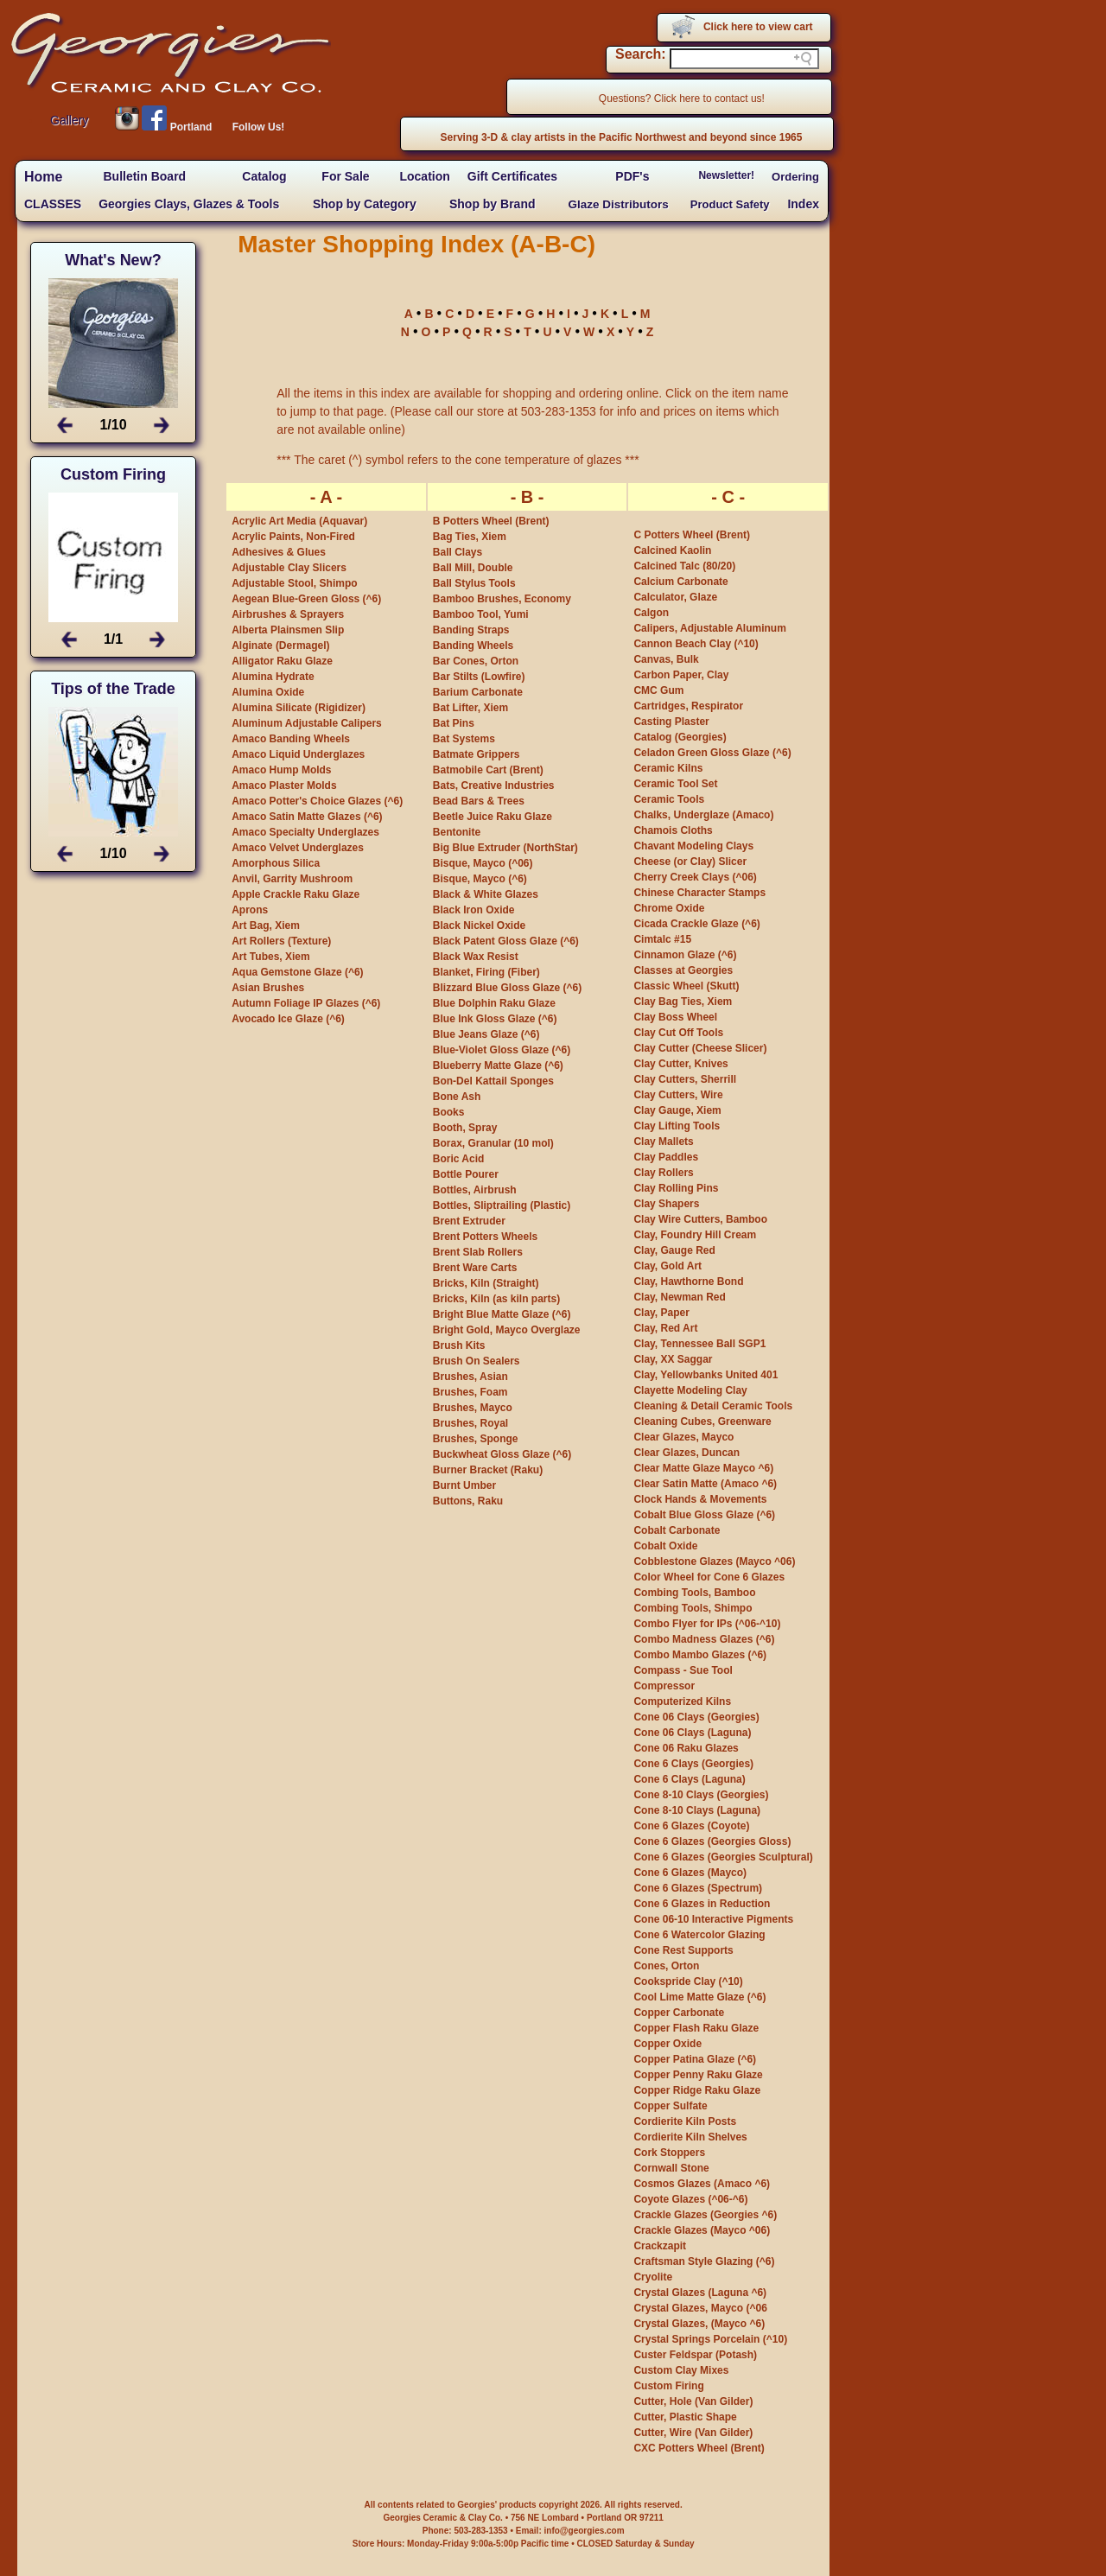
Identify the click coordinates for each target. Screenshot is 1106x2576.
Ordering (795, 176)
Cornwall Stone (671, 2168)
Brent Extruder (469, 1221)
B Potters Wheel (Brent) (491, 521)
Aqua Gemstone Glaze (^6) (297, 972)
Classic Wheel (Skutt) (686, 986)
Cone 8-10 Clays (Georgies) (700, 1795)
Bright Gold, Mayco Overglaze (507, 1330)
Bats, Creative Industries (494, 785)
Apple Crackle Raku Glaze (295, 894)
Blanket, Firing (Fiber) (486, 972)
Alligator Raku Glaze (282, 661)
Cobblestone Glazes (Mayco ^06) (714, 1561)
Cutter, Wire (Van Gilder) (693, 2433)
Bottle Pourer (466, 1174)
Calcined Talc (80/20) (684, 566)
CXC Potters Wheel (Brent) (698, 2448)
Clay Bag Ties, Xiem (682, 1001)
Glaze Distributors (619, 204)
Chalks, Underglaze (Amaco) (703, 815)
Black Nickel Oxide (479, 925)
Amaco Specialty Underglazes (305, 832)
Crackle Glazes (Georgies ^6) (705, 2215)
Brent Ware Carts (475, 1268)
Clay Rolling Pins (675, 1188)
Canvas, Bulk (665, 659)
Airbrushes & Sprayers (288, 614)
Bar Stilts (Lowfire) (479, 677)
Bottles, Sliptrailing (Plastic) (501, 1205)
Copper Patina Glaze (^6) (694, 2059)
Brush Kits (459, 1345)
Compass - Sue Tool (682, 1670)
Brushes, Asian (470, 1377)
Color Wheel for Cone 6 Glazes (709, 1577)
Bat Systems (464, 739)
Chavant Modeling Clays (693, 846)
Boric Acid (459, 1159)
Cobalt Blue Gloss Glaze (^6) (704, 1515)
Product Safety (730, 204)
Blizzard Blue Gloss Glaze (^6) (507, 988)
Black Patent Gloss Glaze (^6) (506, 941)
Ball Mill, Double (473, 568)
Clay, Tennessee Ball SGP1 (699, 1344)
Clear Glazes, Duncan (686, 1453)
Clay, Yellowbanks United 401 (705, 1375)
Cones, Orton (666, 1966)
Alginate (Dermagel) (280, 645)
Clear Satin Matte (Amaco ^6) (705, 1484)
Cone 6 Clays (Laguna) (689, 1779)
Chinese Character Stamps (699, 893)
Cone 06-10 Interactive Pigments (713, 1919)
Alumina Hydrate (273, 677)
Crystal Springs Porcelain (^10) (710, 2339)
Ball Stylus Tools (474, 583)
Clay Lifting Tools (676, 1126)
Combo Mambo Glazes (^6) (699, 1655)
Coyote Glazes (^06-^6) (690, 2199)
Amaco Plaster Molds (284, 785)
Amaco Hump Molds (281, 770)
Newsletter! (726, 175)
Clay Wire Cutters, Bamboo (700, 1219)
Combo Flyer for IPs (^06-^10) (706, 1624)
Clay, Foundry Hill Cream (694, 1235)
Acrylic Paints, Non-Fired (293, 537)
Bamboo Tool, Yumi (481, 614)
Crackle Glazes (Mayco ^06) (701, 2230)
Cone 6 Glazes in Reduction (701, 1904)
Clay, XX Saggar (672, 1359)
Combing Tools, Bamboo (694, 1593)
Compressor (664, 1686)
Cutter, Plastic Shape (684, 2417)
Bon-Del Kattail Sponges (493, 1081)
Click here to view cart (758, 27)
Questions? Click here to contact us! (682, 98)
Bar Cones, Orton (475, 661)
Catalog (264, 176)
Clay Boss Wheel (675, 1017)
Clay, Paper (661, 1313)
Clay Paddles (665, 1157)
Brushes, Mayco (472, 1408)
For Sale (345, 176)
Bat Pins (453, 723)
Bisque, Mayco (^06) (483, 863)
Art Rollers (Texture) (281, 941)
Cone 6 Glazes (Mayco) (690, 1873)
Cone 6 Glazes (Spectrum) (697, 1888)
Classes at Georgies (683, 970)
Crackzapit (659, 2246)
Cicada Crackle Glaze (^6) (696, 924)
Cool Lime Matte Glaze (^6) (699, 1997)
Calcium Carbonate (680, 582)
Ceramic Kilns (667, 768)
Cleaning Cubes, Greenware (702, 1421)
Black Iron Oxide (474, 910)
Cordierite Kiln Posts (684, 2121)
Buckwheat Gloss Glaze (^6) (502, 1454)
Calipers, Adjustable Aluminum (709, 628)
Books (449, 1112)
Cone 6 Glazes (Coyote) (691, 1826)
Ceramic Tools (668, 799)
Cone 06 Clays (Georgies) (696, 1717)
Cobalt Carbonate (676, 1530)
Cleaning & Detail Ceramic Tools (712, 1406)
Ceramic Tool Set (675, 784)
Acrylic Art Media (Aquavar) (299, 521)
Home (43, 176)
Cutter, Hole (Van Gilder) (693, 2401)
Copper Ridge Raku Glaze (696, 2090)
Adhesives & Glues (279, 552)
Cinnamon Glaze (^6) (684, 955)
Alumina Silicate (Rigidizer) (298, 708)
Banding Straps (471, 630)
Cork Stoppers (669, 2153)
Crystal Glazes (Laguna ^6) (699, 2293)
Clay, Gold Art (667, 1266)
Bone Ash (457, 1097)
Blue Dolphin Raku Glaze (494, 1003)
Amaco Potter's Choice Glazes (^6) (317, 801)
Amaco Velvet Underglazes (298, 848)
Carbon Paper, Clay (680, 675)
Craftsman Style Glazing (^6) (703, 2261)
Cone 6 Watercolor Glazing (699, 1935)
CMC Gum (658, 690)
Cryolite (652, 2277)
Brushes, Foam (470, 1392)
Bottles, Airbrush (475, 1190)
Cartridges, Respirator (688, 706)
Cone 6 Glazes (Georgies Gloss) (712, 1841)
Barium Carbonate (478, 692)
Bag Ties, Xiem (469, 537)
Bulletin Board (144, 176)
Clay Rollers (663, 1173)
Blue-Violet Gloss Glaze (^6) (502, 1050)
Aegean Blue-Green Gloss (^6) (306, 599)
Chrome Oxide (668, 908)
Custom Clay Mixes (680, 2370)
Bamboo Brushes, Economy (502, 599)
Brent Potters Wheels (485, 1237)
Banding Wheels (473, 645)
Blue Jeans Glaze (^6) (486, 1034)
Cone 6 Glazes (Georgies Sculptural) (722, 1857)
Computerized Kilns (682, 1701)
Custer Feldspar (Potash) (695, 2355)
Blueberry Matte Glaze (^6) (498, 1065)
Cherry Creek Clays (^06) (694, 877)
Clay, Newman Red (679, 1297)
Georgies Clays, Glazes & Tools (189, 204)
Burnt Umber (464, 1485)
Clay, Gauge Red (674, 1250)
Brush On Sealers (476, 1361)
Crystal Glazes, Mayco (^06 (699, 2308)
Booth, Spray (465, 1128)
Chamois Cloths (672, 830)
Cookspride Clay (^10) (687, 1981)
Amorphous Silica (276, 863)
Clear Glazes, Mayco (683, 1437)
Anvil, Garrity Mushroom (292, 879)
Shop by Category (364, 204)
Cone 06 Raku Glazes (685, 1748)
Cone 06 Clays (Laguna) (692, 1733)
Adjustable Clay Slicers (289, 568)
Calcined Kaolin (672, 550)
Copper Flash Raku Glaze (696, 2028)
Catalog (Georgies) (679, 737)
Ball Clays (457, 552)
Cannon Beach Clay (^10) (695, 644)
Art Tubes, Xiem (270, 957)
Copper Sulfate (670, 2106)
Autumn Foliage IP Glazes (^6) (306, 1003)
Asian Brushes (268, 988)
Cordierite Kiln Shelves (690, 2137)
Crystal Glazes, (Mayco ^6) (699, 2324)
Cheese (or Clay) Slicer (690, 861)
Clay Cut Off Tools (678, 1033)
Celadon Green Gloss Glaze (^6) (712, 753)
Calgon (651, 613)
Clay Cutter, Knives (680, 1064)
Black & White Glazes (485, 894)
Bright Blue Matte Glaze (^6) (502, 1314)
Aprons (250, 910)
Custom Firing (668, 2386)
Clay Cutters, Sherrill (684, 1079)
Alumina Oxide (268, 692)
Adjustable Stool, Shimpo (294, 583)
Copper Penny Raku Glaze (697, 2075)
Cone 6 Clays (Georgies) (693, 1764)
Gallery (69, 120)
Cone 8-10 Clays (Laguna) (696, 1810)
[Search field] (744, 58)
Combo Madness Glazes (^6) (703, 1639)
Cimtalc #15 (662, 939)
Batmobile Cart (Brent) (488, 770)
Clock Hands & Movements (699, 1499)
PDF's (632, 176)
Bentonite (456, 832)
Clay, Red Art (665, 1328)
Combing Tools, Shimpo (692, 1608)
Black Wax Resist (475, 957)
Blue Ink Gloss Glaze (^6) (495, 1019)
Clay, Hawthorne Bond (688, 1281)
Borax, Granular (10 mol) (493, 1143)
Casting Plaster (671, 722)
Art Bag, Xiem (266, 925)
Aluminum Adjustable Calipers (307, 723)
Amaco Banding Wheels (291, 739)
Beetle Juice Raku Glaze (492, 817)
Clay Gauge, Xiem (677, 1110)
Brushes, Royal (470, 1423)
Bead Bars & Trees (478, 801)
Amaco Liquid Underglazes (298, 754)
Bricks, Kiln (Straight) (486, 1283)
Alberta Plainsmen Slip (288, 630)
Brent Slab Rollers (478, 1252)
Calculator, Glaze (675, 597)
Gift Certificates (512, 176)
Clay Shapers (666, 1204)
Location (424, 176)
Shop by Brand (492, 204)
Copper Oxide (667, 2044)
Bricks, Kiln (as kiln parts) (496, 1299)
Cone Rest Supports (683, 1950)
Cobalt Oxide (665, 1546)
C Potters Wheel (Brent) (691, 535)
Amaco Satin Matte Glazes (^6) (307, 817)
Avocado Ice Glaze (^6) (288, 1019)
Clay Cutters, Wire (677, 1095)
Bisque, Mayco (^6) (480, 879)
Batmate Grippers (476, 754)
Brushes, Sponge (475, 1439)
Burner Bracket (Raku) (488, 1470)
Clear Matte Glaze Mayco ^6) (703, 1468)
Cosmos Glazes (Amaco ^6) (701, 2184)
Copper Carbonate (678, 2013)
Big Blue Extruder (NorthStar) (505, 848)
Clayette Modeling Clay (690, 1390)
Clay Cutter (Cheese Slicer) (699, 1048)
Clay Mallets (663, 1141)
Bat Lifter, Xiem (470, 708)
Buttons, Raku (468, 1501)
